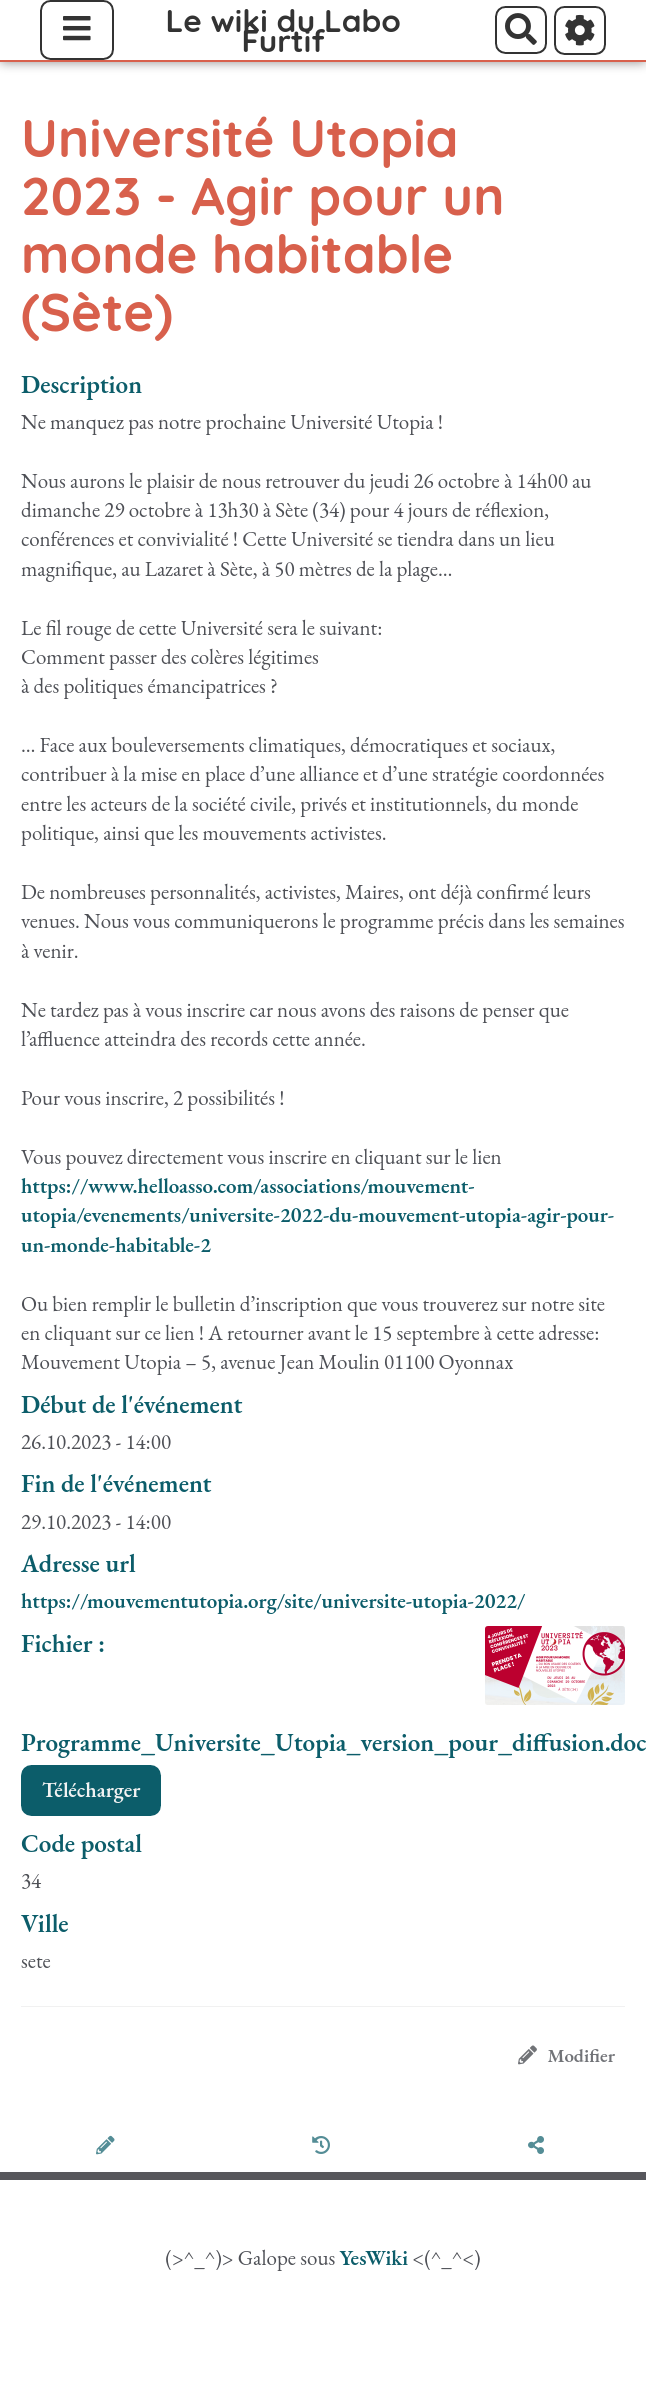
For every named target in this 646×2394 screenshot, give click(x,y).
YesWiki (373, 2257)
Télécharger (91, 1789)
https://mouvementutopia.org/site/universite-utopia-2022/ (273, 1600)
